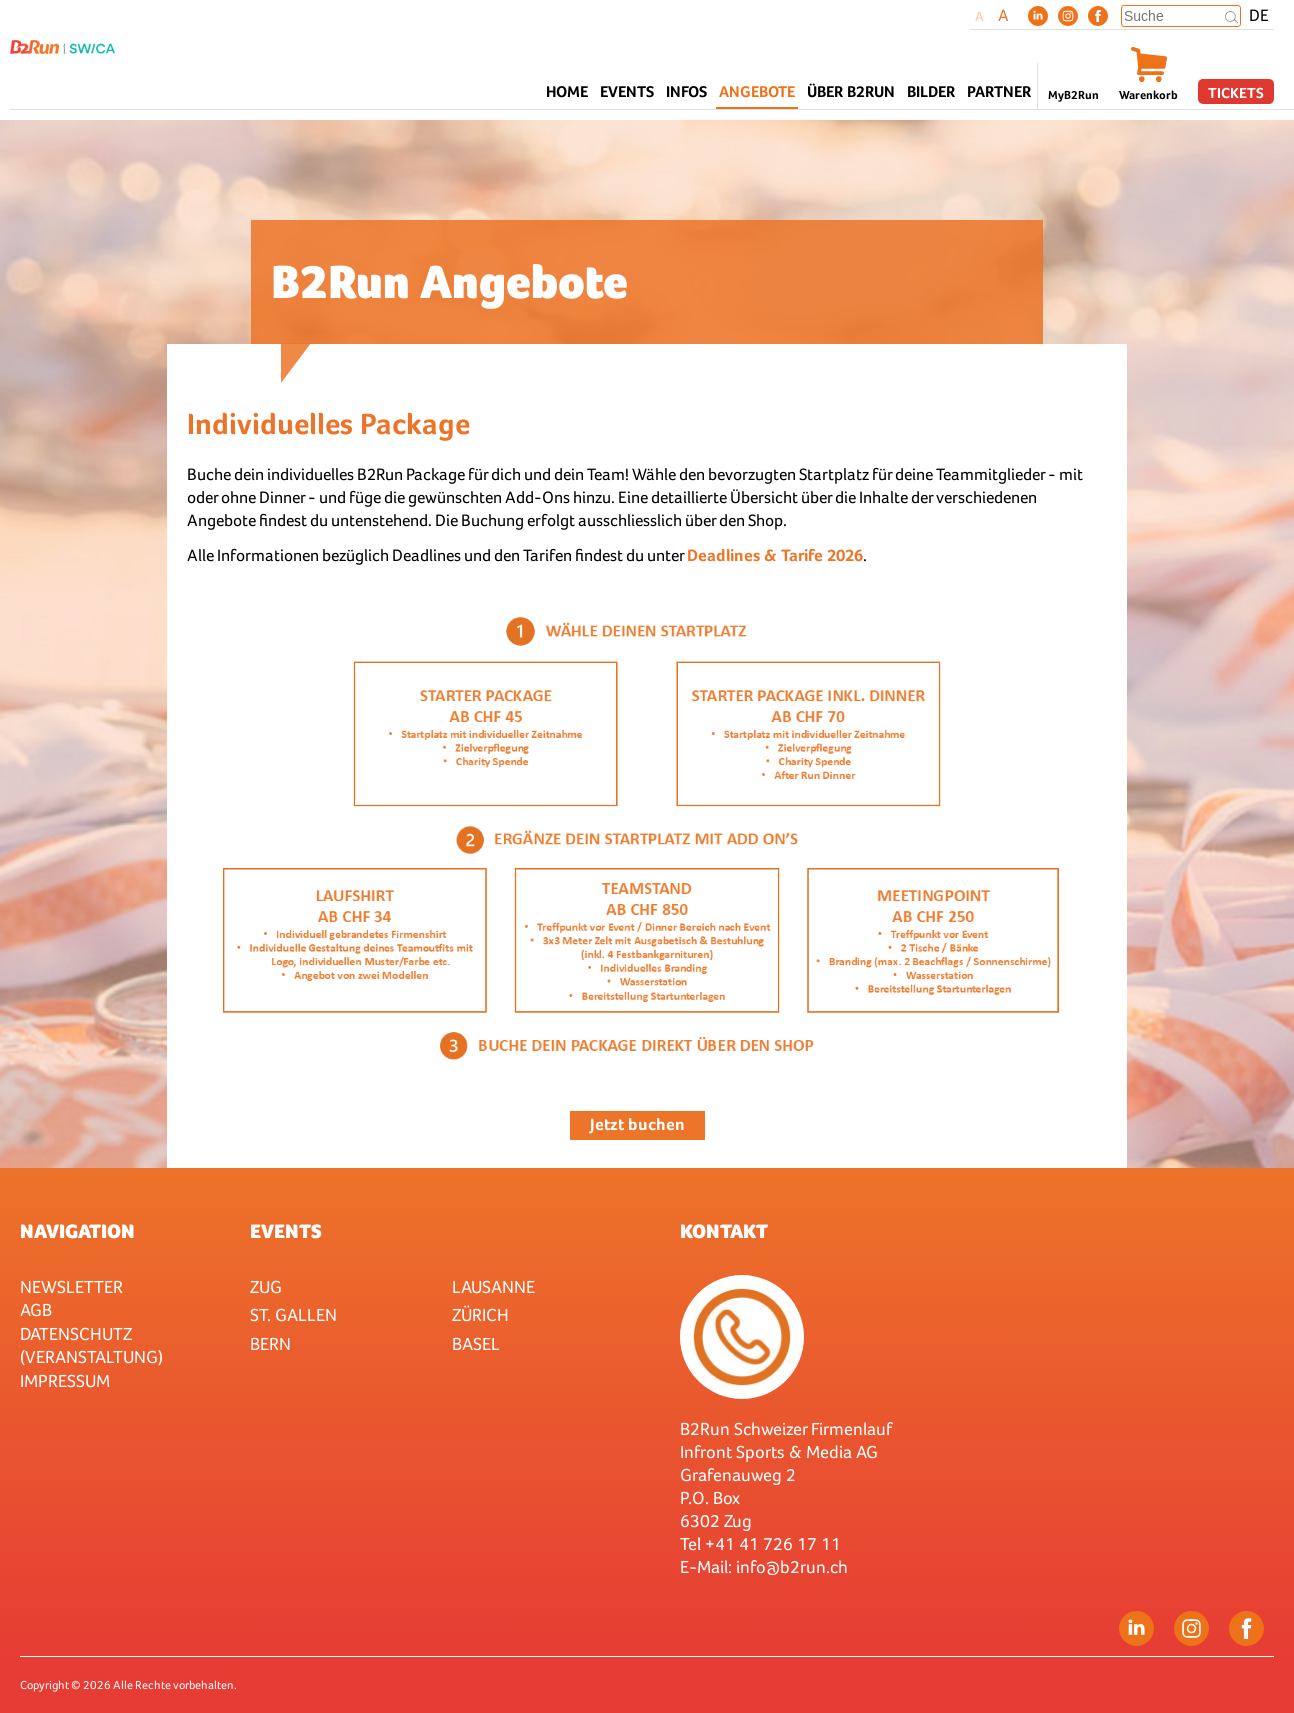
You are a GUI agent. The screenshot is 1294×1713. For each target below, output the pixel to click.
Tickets (1236, 92)
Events (286, 1231)
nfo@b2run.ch (794, 1566)
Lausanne (493, 1286)
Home (567, 91)
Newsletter (71, 1286)
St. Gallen (293, 1314)
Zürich (480, 1314)
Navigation (77, 1231)
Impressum (65, 1380)
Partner (999, 91)
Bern (270, 1343)
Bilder (931, 91)
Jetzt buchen (637, 1124)
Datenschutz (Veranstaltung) (91, 1345)
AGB (36, 1309)
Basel (476, 1343)
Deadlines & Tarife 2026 (775, 555)
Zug (266, 1286)
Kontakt (724, 1231)
